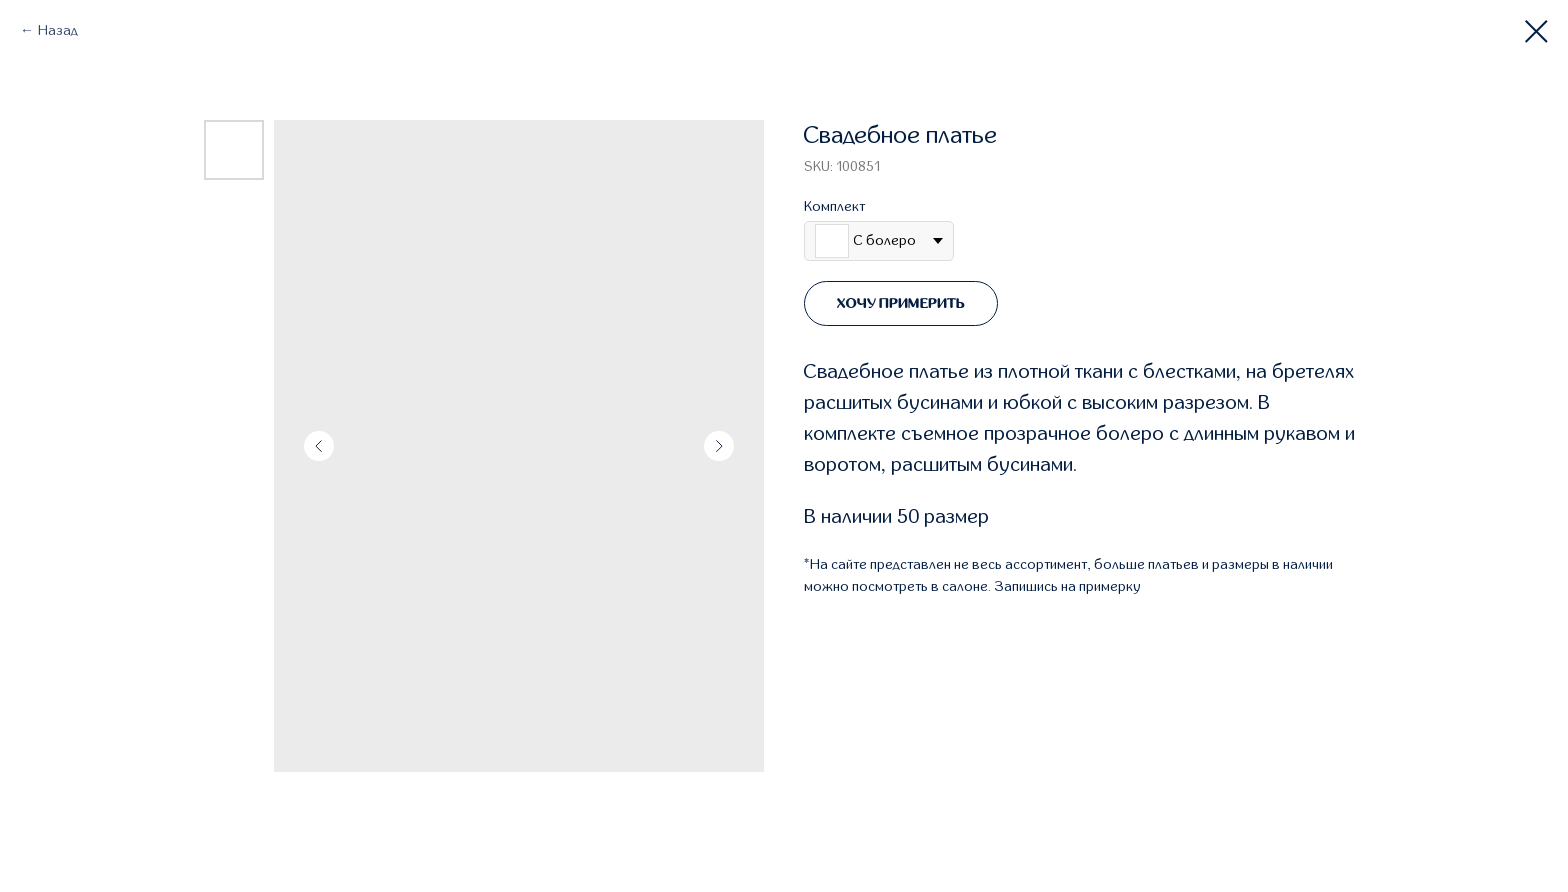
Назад (58, 30)
